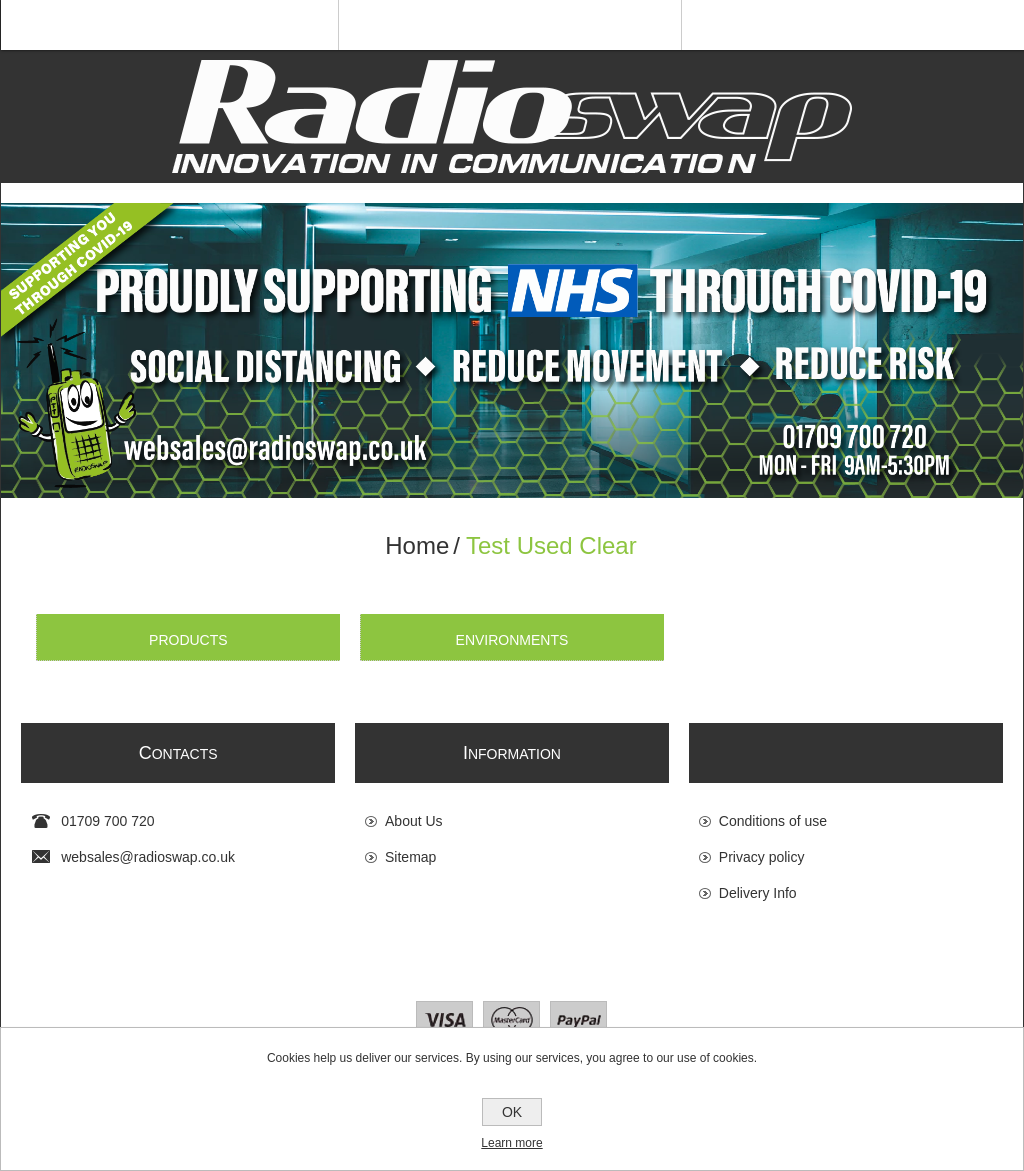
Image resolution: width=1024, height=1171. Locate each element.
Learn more (511, 1143)
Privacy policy (762, 857)
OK (512, 1112)
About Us (414, 821)
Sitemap (410, 857)
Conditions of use (773, 821)
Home (417, 545)
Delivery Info (758, 893)
